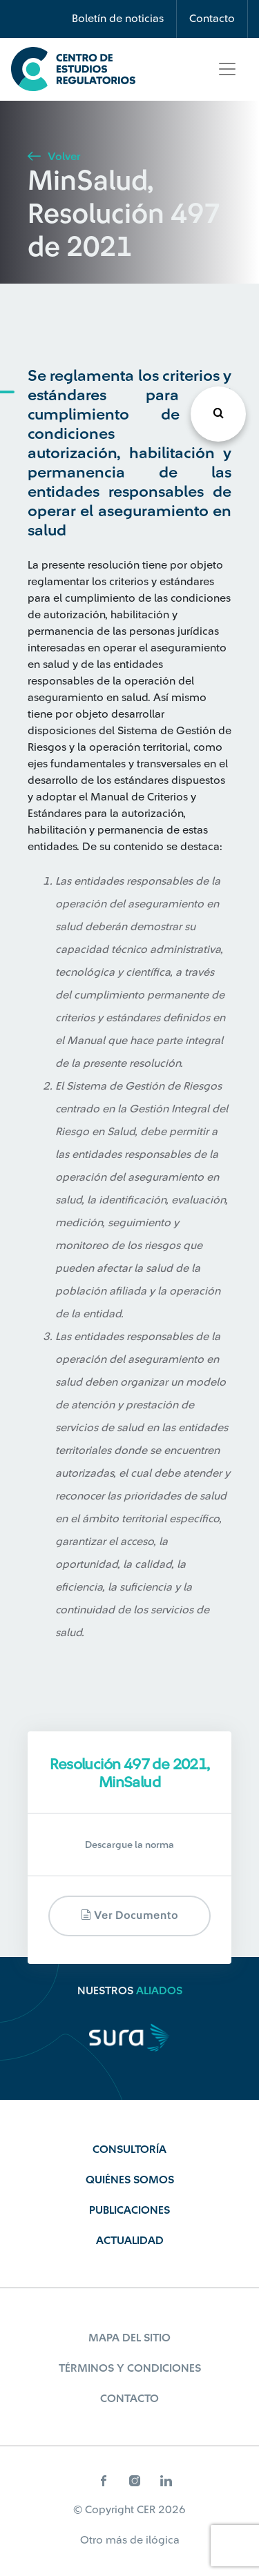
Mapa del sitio (129, 2337)
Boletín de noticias (118, 18)
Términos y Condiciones (130, 2368)
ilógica (163, 2540)
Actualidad (130, 2240)
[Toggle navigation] (227, 69)
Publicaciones (129, 2210)
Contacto (212, 18)
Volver (54, 156)
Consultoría (129, 2149)
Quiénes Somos (130, 2179)
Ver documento (129, 1915)
